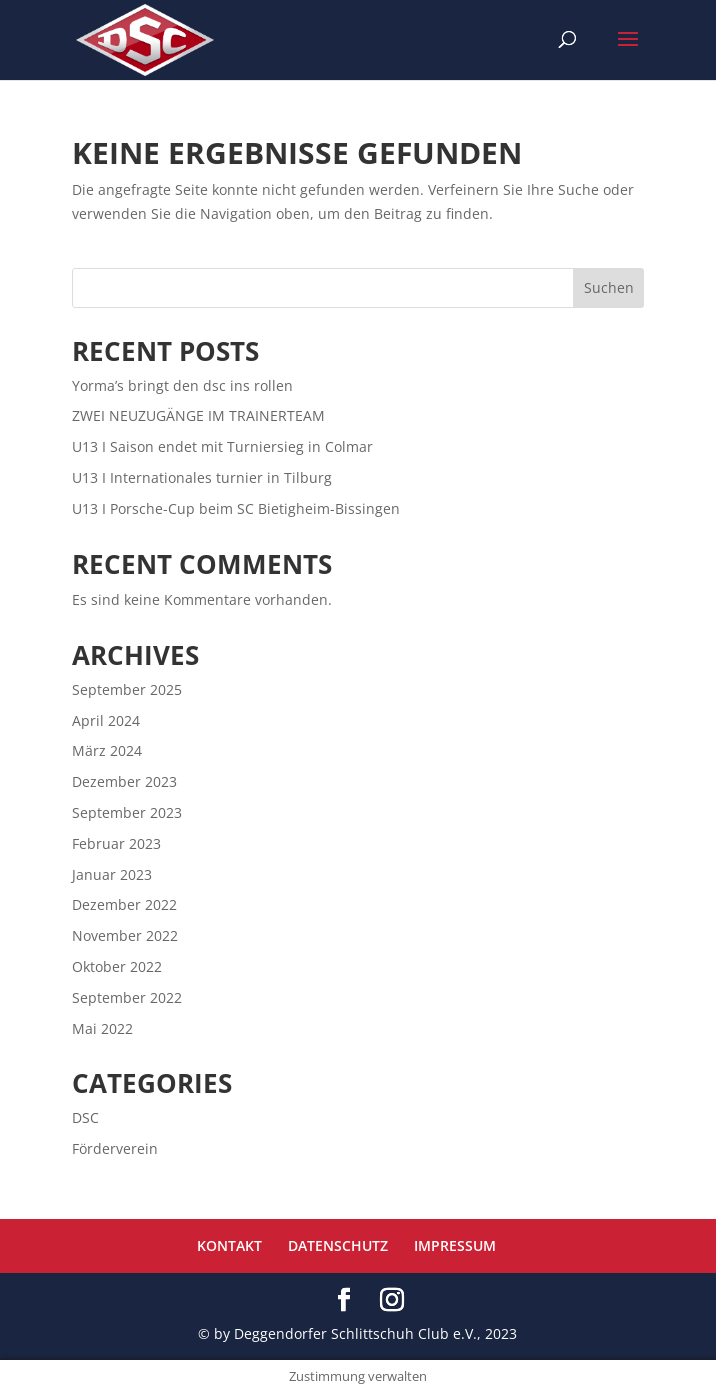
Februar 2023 (116, 843)
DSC (85, 1117)
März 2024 (107, 750)
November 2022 (125, 935)
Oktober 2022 (117, 966)
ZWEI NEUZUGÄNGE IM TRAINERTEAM (198, 415)
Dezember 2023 (124, 781)
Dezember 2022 (124, 904)
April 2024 (106, 720)
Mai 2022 (102, 1028)
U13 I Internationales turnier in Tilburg (202, 477)
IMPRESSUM (455, 1245)
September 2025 (127, 689)
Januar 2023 (112, 874)
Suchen (609, 287)
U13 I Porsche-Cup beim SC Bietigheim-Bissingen (236, 508)
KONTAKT (229, 1245)
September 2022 (127, 997)
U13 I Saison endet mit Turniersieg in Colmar (222, 446)
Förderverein (115, 1148)
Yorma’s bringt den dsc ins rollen (182, 385)
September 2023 (127, 812)
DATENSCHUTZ (338, 1245)
